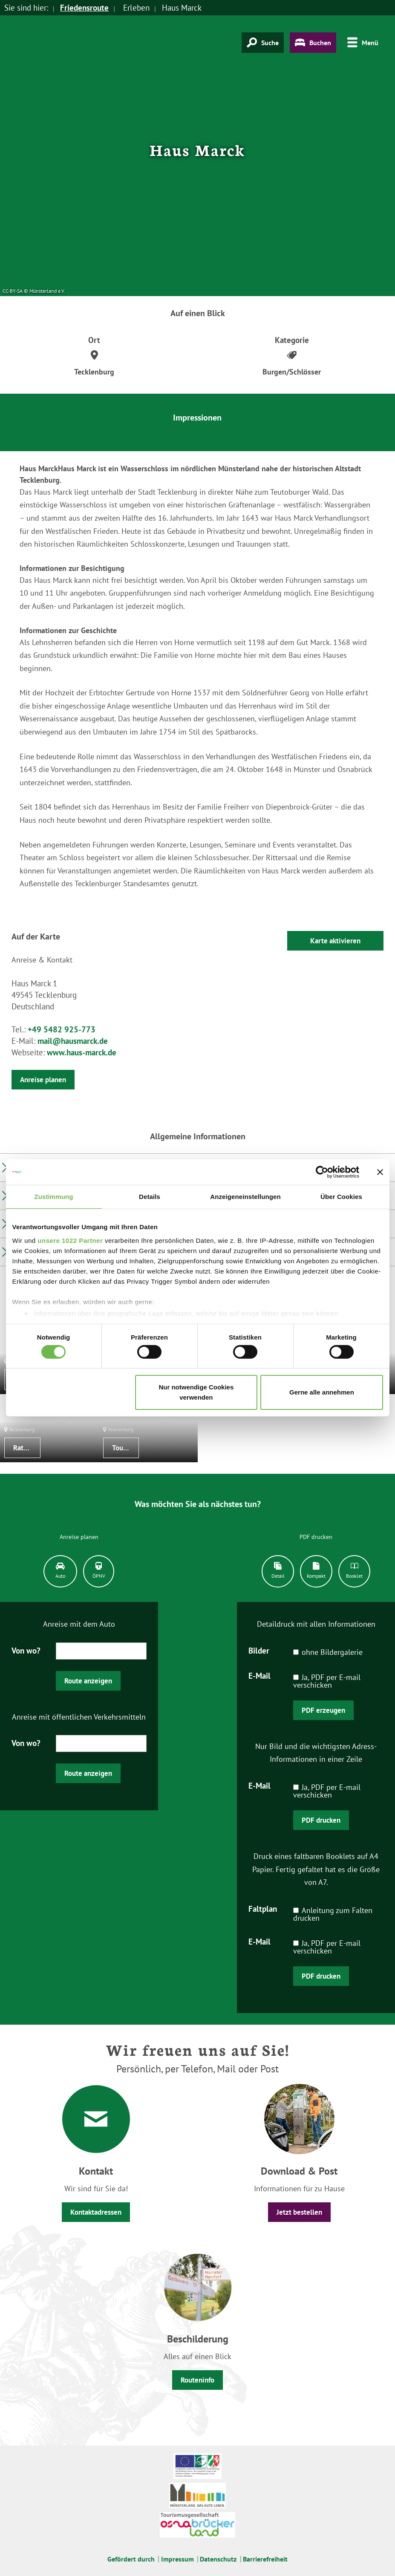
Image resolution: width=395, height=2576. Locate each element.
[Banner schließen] (380, 1172)
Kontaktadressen (95, 2212)
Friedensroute (84, 8)
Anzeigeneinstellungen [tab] (245, 1196)
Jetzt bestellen (299, 2212)
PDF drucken (321, 1820)
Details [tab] (149, 1196)
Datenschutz (218, 2559)
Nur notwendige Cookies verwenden (196, 1392)
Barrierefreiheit (265, 2559)
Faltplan (262, 1908)
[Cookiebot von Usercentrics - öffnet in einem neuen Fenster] (322, 1172)
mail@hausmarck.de (72, 1041)
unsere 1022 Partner (70, 1240)
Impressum (177, 2559)
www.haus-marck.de (81, 1052)
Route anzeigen (88, 1681)
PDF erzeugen (323, 1710)
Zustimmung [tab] (54, 1196)
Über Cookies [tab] (341, 1196)
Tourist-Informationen (125, 1447)
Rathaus (25, 1447)
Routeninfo (197, 2380)
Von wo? (26, 1650)
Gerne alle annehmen (321, 1392)
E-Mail (259, 1675)
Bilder (258, 1650)
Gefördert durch (131, 2559)
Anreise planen (43, 1079)
